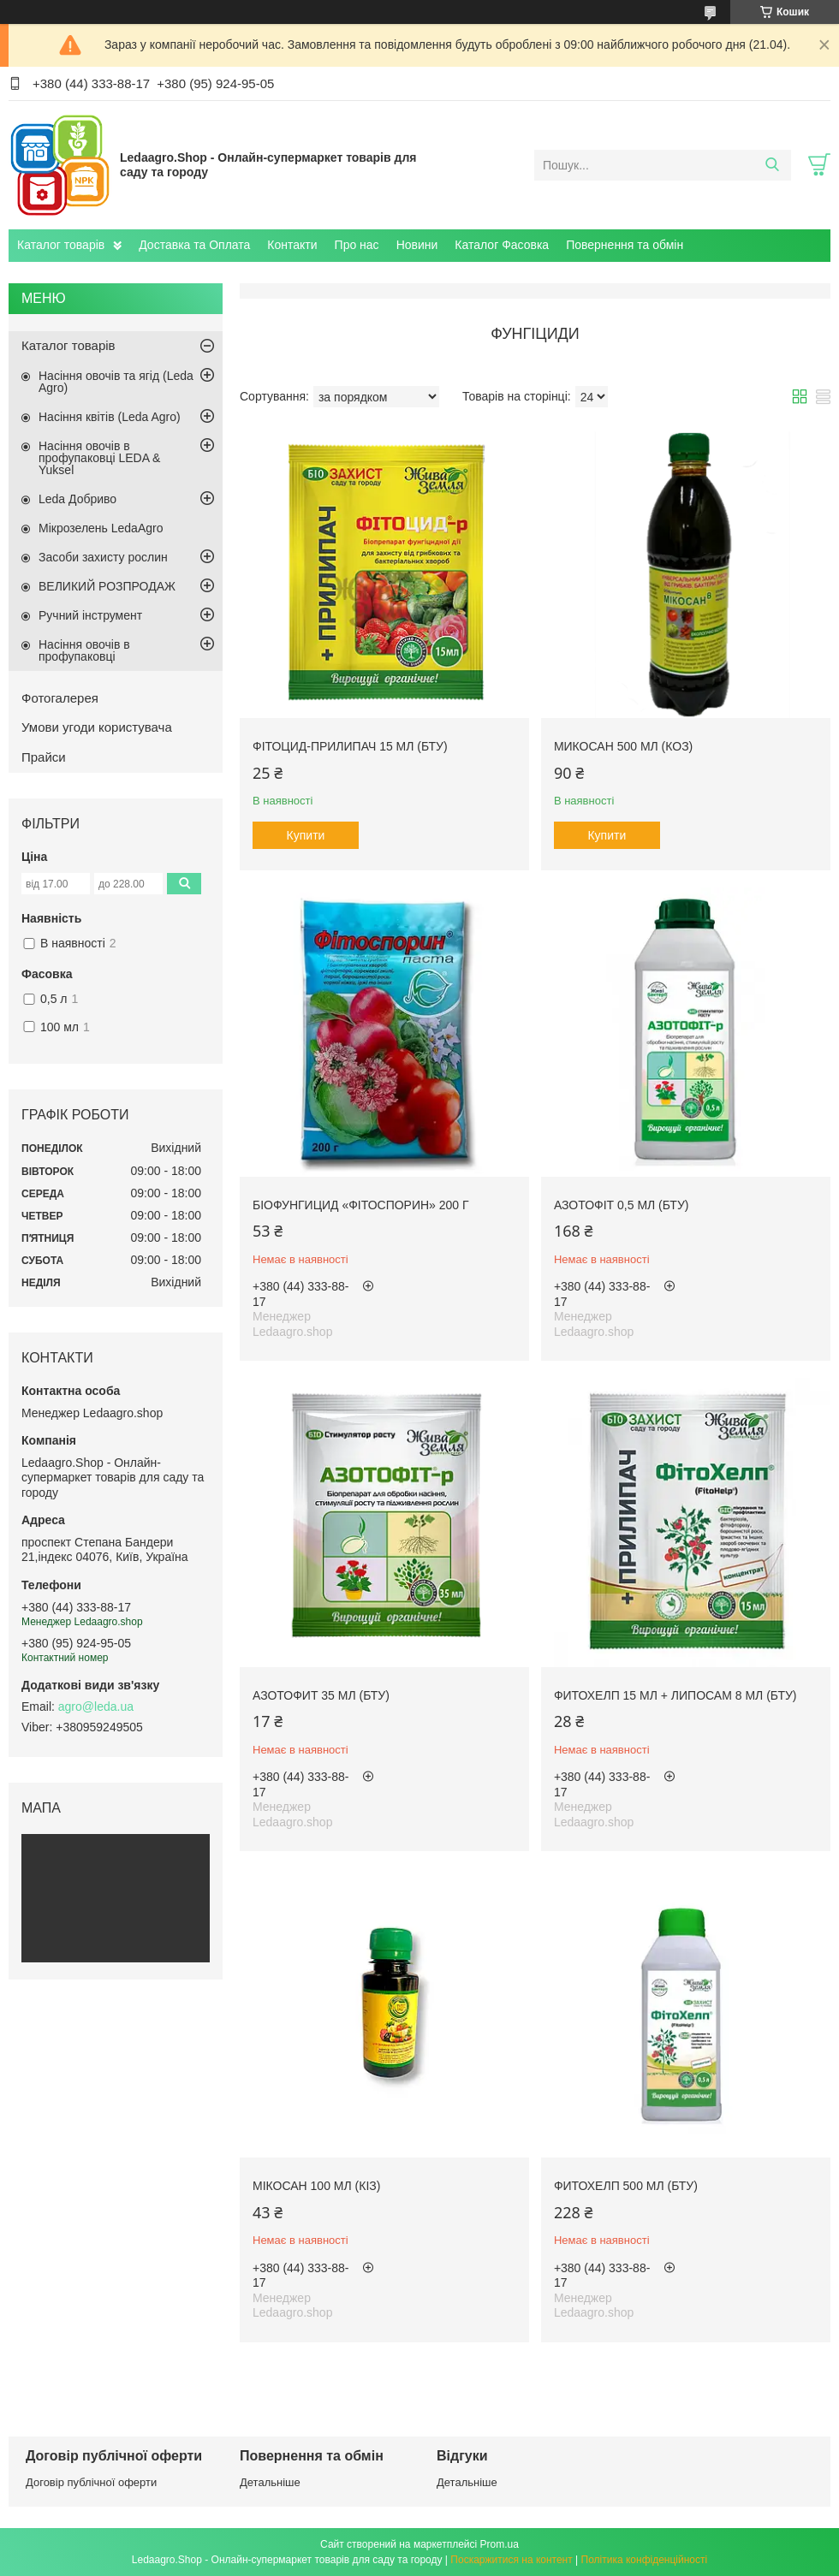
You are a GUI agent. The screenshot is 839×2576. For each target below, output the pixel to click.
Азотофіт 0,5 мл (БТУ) (621, 1205)
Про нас (357, 245)
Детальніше (270, 2482)
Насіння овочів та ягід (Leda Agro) (116, 382)
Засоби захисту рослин (103, 557)
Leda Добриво (77, 499)
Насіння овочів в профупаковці (84, 650)
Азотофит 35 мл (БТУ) (321, 1695)
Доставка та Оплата (194, 245)
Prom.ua (499, 2544)
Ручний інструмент (90, 615)
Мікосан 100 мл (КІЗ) (316, 2186)
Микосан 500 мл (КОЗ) (623, 746)
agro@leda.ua (96, 1706)
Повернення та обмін (624, 245)
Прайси (43, 757)
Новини (417, 245)
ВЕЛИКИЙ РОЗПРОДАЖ (107, 586)
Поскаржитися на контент (511, 2560)
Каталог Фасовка (502, 245)
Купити (306, 835)
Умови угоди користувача (96, 727)
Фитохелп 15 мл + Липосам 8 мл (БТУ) (675, 1695)
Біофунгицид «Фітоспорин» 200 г (361, 1205)
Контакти (292, 245)
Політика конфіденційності (644, 2560)
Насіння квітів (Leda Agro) (110, 417)
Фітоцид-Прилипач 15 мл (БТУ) (350, 746)
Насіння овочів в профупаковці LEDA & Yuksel (99, 458)
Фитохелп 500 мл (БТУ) (626, 2186)
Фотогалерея (59, 698)
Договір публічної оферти (91, 2482)
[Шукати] (772, 165)
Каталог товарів (60, 245)
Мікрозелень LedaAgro (101, 528)
